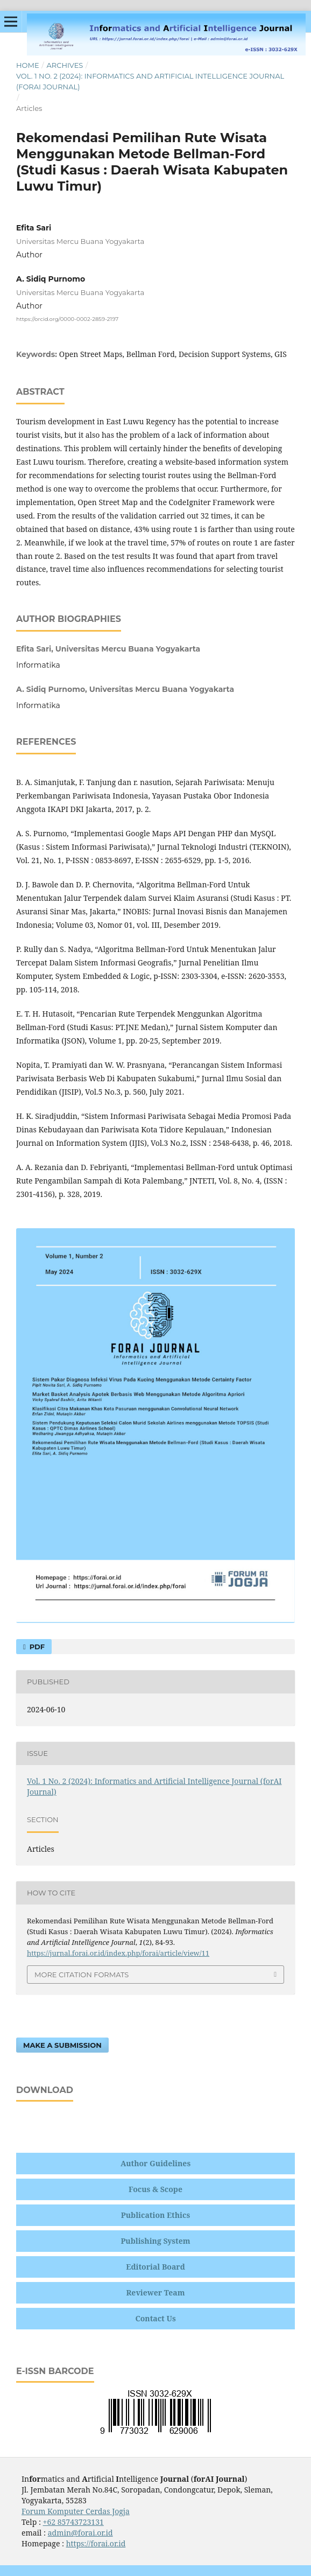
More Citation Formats (81, 1974)
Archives (64, 65)
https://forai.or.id (96, 2543)
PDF (36, 1646)
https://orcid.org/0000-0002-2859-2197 (67, 319)
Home (27, 65)
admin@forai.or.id (80, 2533)
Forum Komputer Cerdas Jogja (76, 2511)
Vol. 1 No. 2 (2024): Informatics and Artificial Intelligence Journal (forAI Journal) (150, 81)
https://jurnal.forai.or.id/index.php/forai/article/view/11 (118, 1953)
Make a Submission (62, 2045)
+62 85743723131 (73, 2522)
